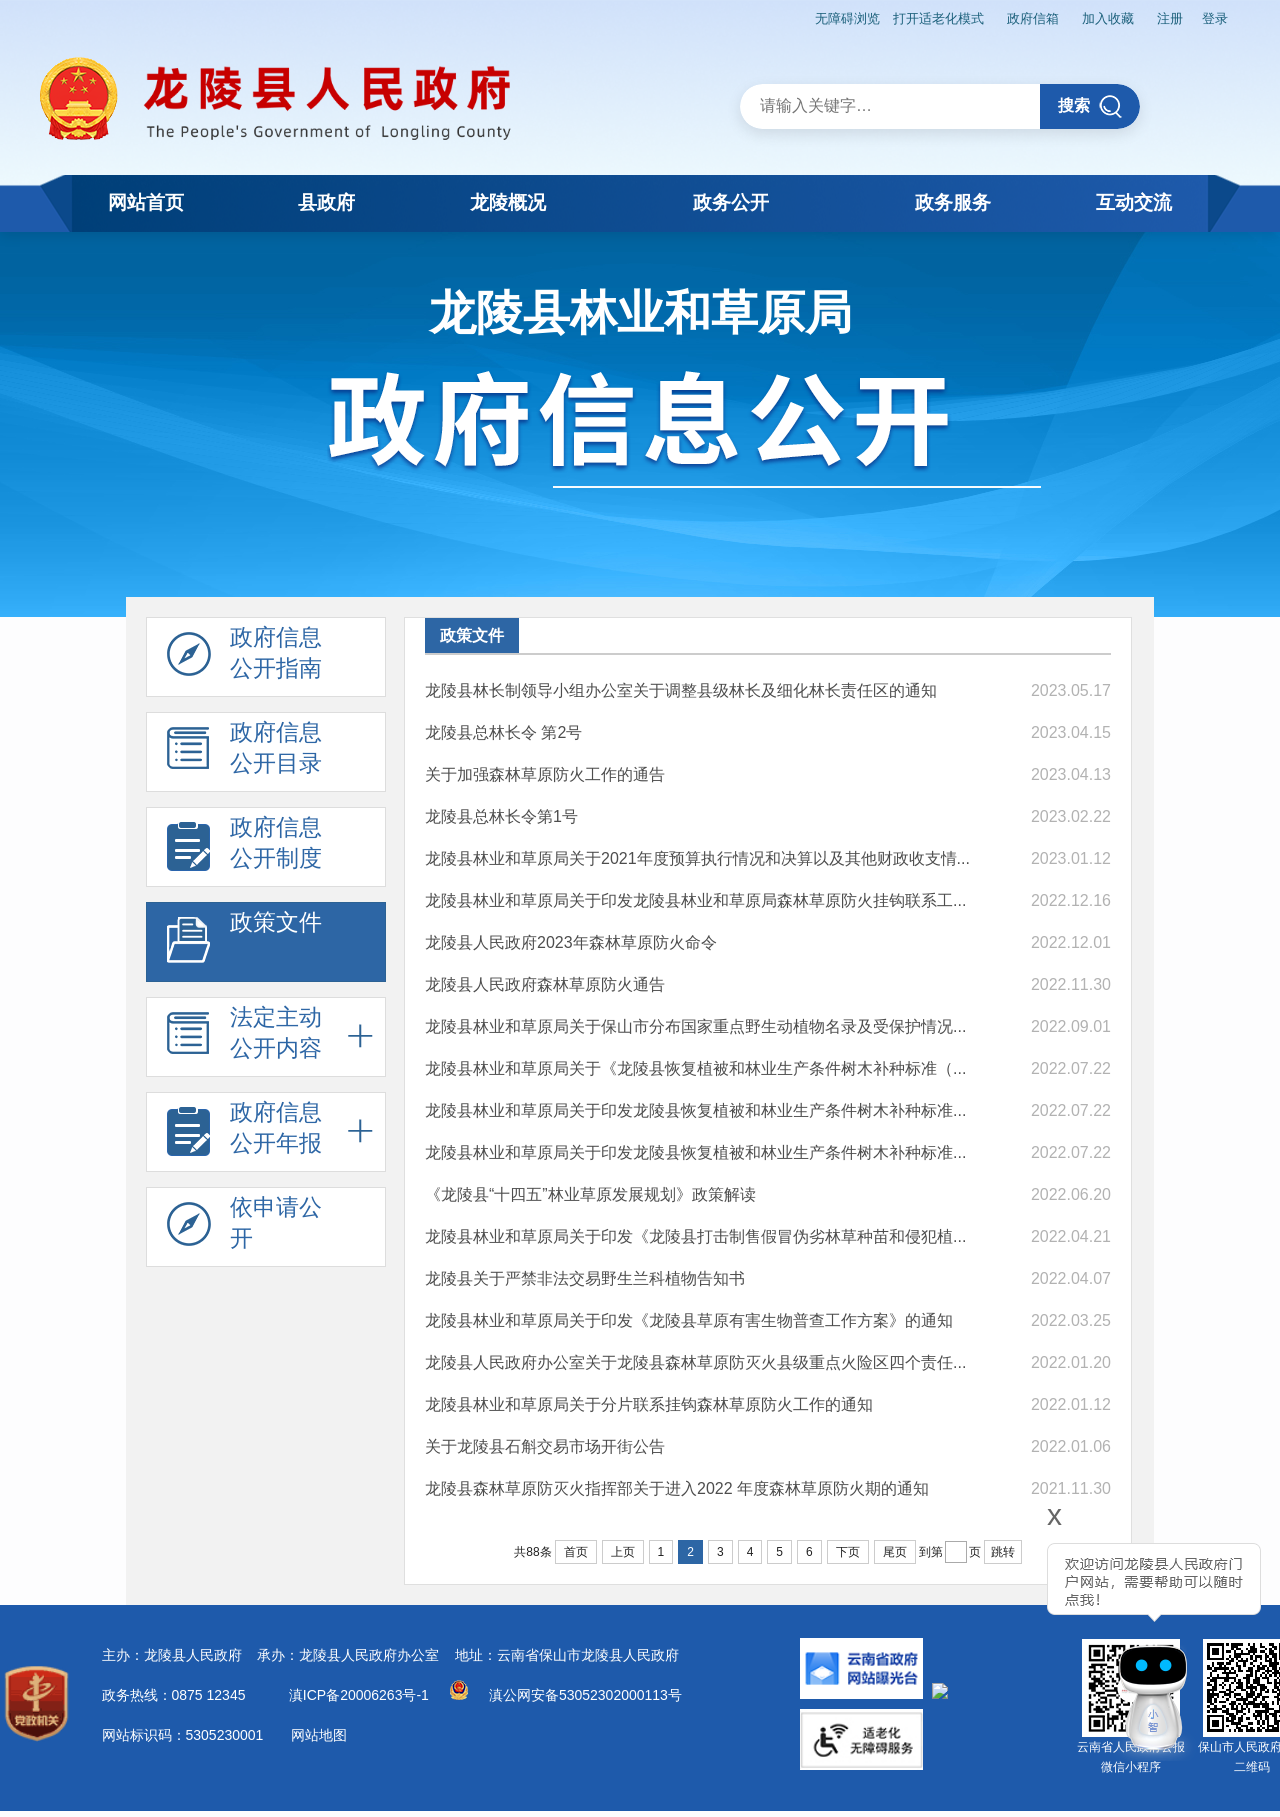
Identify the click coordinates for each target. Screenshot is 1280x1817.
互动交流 (1128, 202)
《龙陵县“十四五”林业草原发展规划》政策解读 (590, 1190)
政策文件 (244, 939)
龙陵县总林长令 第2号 (503, 728)
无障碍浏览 (798, 16)
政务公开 (737, 202)
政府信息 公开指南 (244, 654)
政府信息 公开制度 (244, 844)
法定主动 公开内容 (244, 1034)
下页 (848, 1548)
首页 (576, 1548)
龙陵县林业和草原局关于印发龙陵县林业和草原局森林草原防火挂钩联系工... (695, 896)
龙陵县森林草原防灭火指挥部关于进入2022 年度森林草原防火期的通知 (677, 1484)
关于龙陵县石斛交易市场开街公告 (545, 1442)
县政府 (346, 202)
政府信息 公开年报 (244, 1129)
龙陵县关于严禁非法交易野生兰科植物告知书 (585, 1274)
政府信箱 (1003, 16)
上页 (623, 1548)
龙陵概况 (541, 202)
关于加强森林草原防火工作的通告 (545, 770)
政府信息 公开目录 (244, 749)
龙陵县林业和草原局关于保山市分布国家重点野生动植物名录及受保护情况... (695, 1022)
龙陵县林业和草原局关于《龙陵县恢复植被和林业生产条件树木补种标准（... (695, 1064)
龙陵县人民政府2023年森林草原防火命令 (571, 938)
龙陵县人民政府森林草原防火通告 (545, 980)
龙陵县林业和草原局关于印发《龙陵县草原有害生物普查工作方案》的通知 (689, 1316)
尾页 (895, 1548)
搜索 (1090, 102)
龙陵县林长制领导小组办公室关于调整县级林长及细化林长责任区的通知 (681, 686)
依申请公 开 (244, 1224)
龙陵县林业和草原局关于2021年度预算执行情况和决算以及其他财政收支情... (697, 854)
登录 (1211, 16)
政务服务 (934, 202)
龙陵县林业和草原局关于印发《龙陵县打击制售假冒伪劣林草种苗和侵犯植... (695, 1232)
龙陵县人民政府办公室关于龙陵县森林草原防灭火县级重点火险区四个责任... (695, 1358)
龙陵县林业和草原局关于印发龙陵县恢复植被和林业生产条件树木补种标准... (695, 1106)
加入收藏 (1088, 16)
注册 (1159, 16)
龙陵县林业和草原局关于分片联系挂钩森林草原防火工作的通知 (649, 1400)
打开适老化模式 (898, 16)
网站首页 (152, 202)
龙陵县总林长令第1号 (501, 812)
